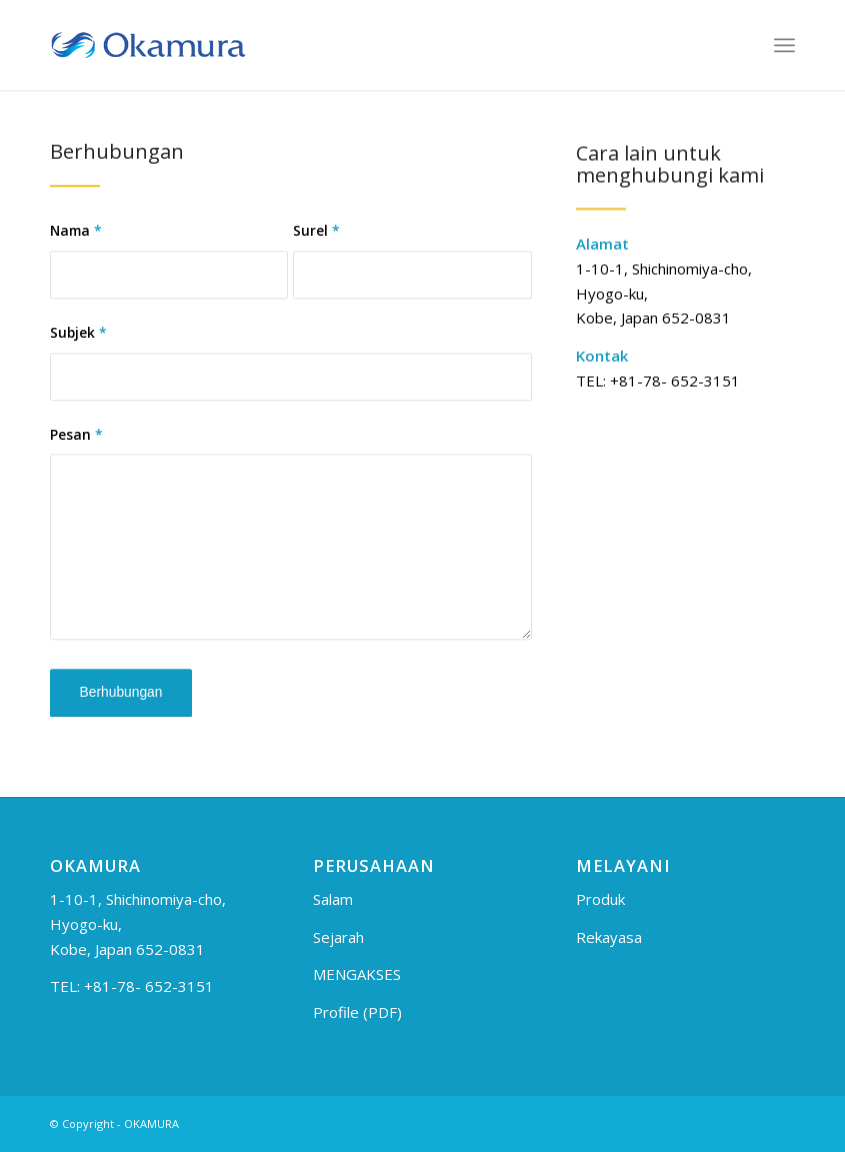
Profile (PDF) (357, 1012)
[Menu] (784, 45)
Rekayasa (609, 937)
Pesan (76, 440)
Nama (76, 237)
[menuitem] (784, 45)
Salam (333, 899)
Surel (316, 237)
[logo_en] (148, 45)
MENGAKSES (357, 974)
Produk (600, 899)
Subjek (78, 338)
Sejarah (338, 937)
